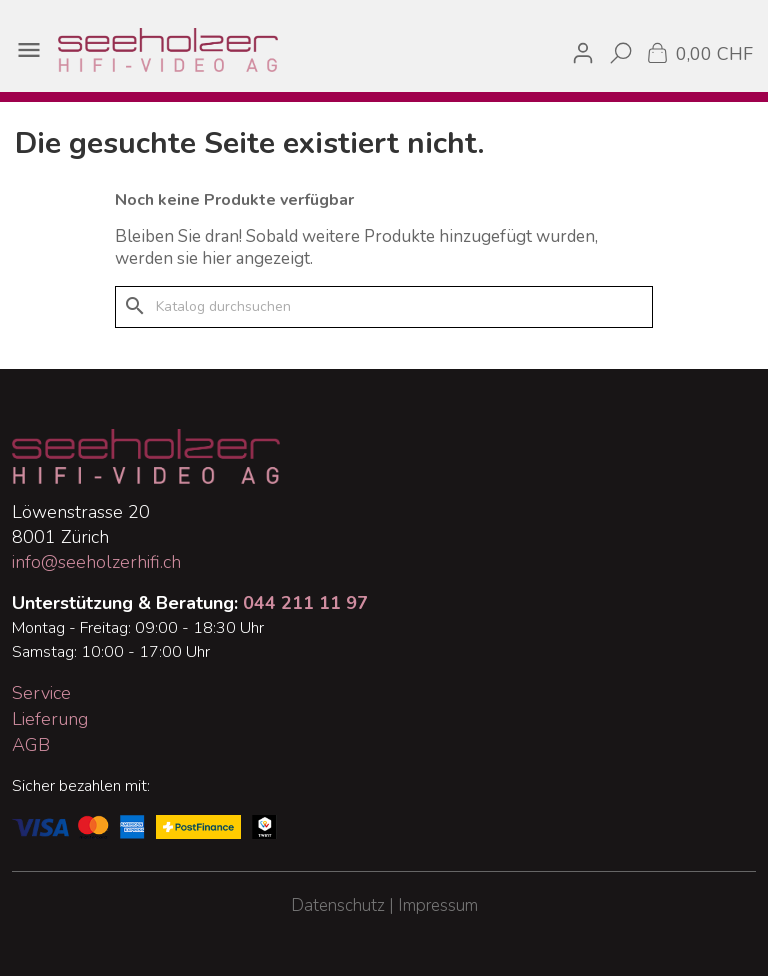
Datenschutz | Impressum (384, 905)
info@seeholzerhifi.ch (96, 562)
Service (41, 693)
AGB (31, 745)
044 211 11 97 (305, 603)
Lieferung (50, 719)
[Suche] (384, 307)
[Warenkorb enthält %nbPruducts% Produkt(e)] (698, 52)
